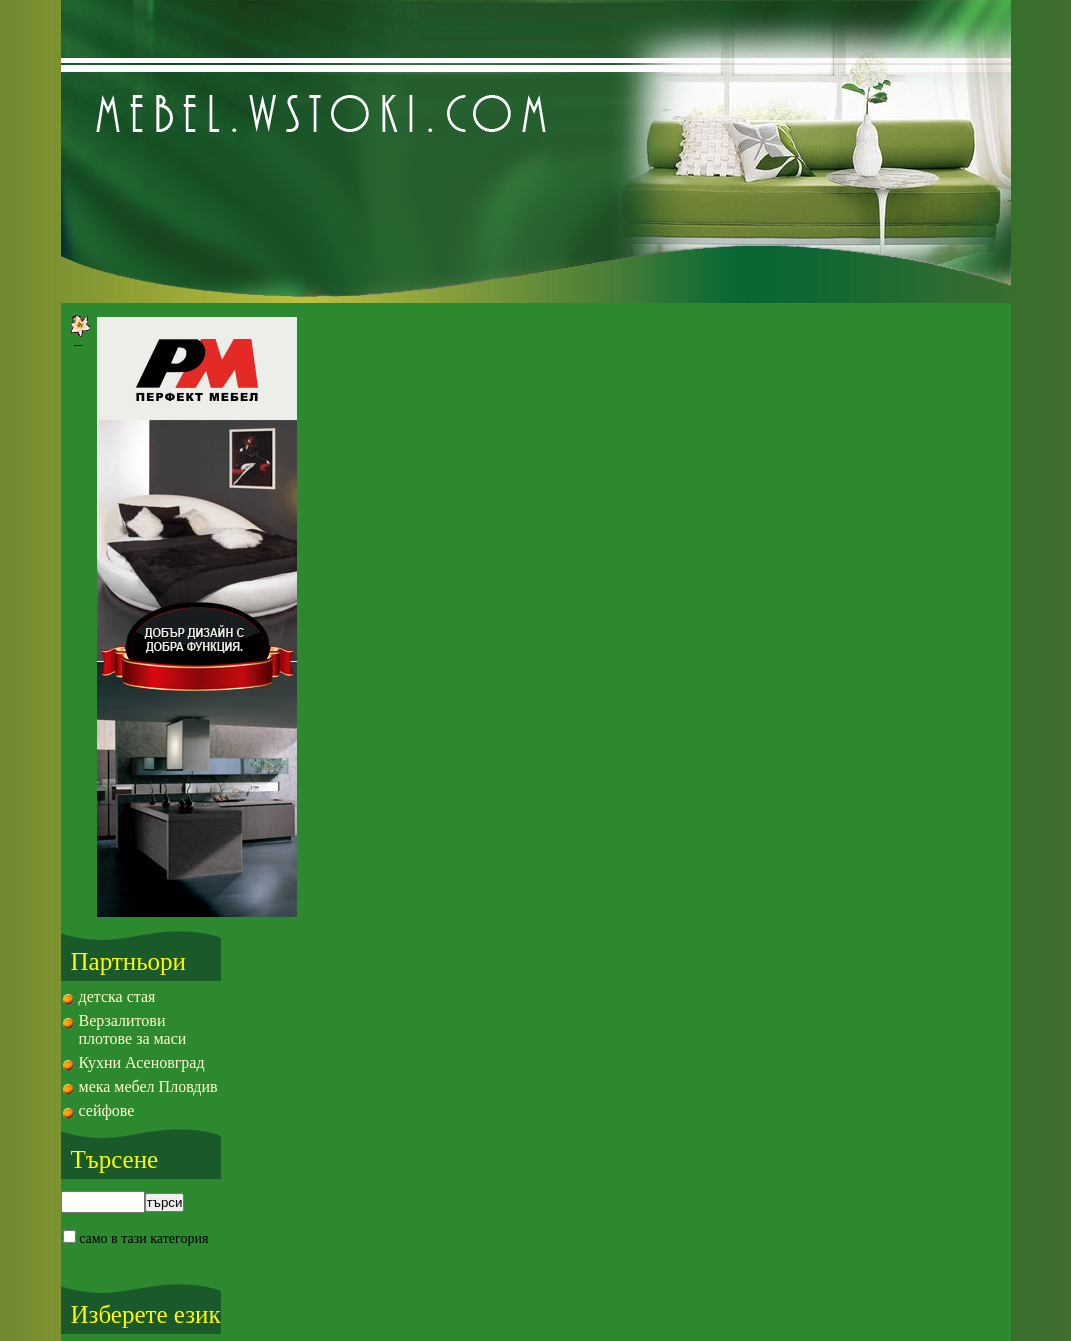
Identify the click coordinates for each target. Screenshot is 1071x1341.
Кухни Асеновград (142, 1062)
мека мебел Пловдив (148, 1086)
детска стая (117, 996)
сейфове (107, 1110)
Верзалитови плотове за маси (133, 1029)
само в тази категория (141, 1238)
